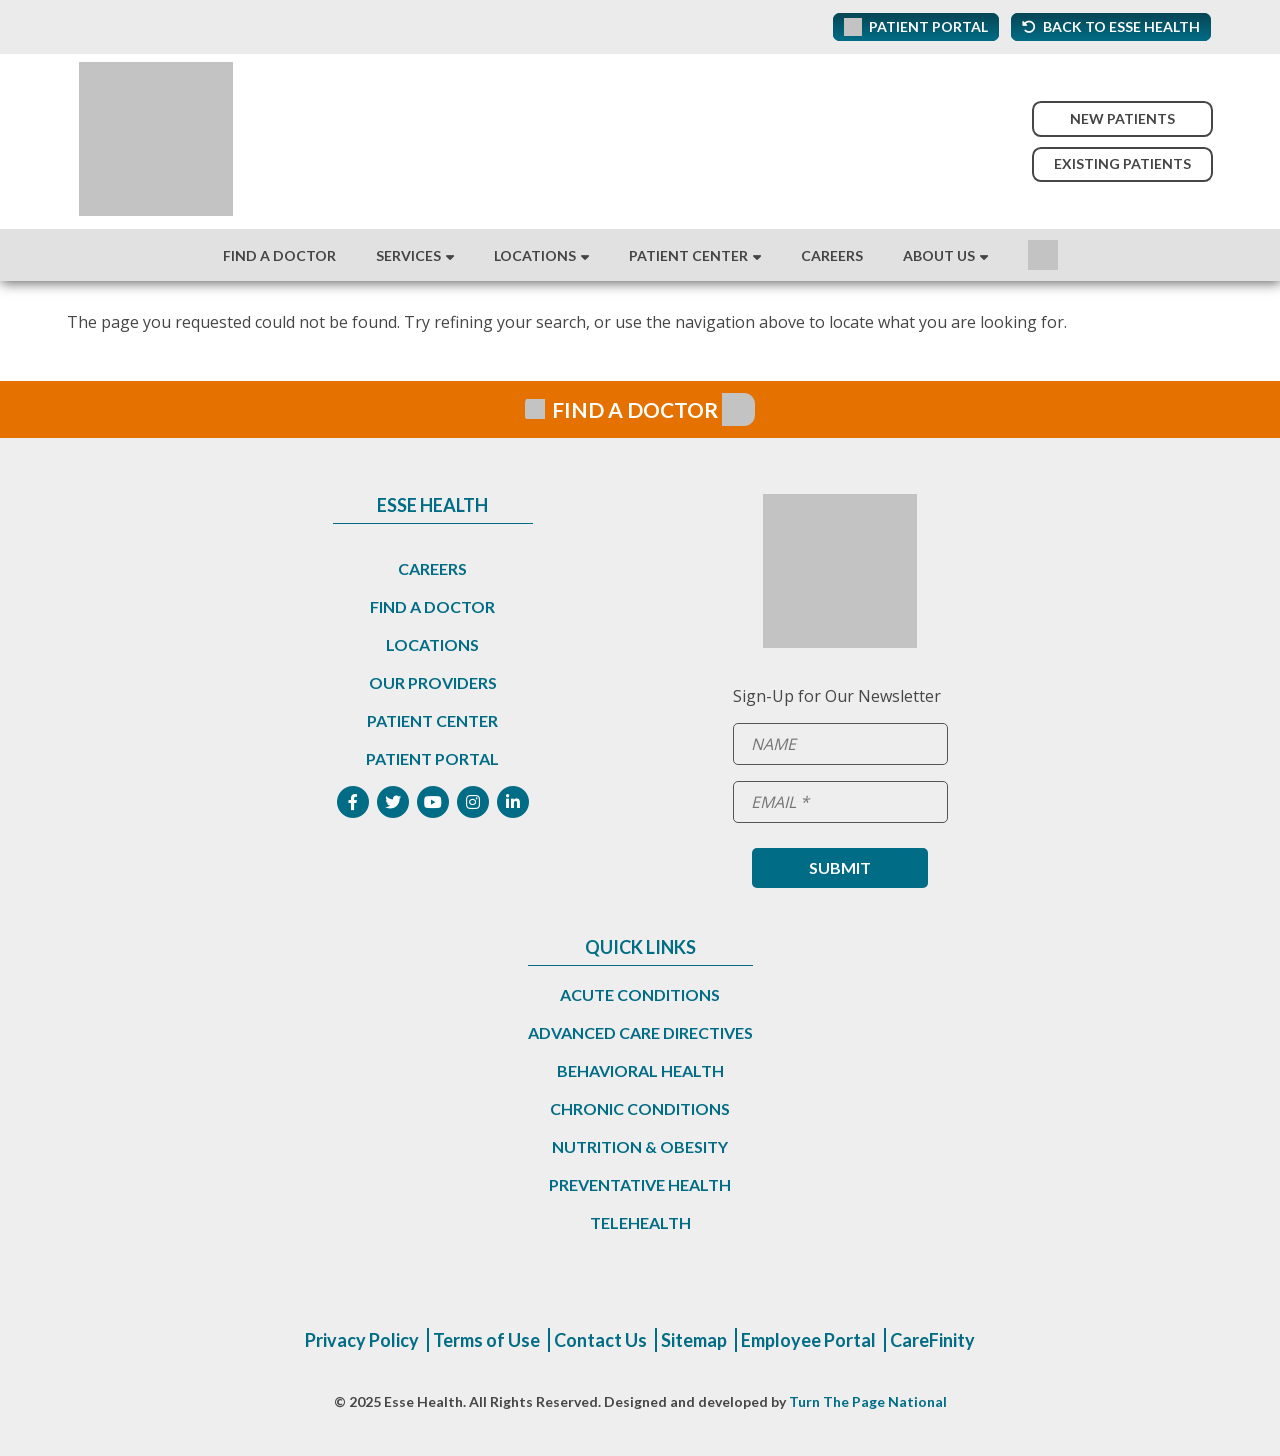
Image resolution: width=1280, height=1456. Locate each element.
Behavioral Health (640, 1070)
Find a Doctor (432, 606)
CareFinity (932, 1340)
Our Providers (433, 682)
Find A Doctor (279, 255)
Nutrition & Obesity (640, 1146)
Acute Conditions (640, 994)
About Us (939, 255)
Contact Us (600, 1340)
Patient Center (688, 255)
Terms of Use (486, 1340)
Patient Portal (432, 758)
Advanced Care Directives (640, 1032)
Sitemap (694, 1340)
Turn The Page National (868, 1401)
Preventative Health (640, 1184)
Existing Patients (1122, 163)
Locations (535, 255)
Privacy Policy (362, 1340)
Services (408, 255)
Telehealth (640, 1222)
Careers (832, 255)
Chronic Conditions (640, 1108)
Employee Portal (808, 1340)
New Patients (1122, 118)
